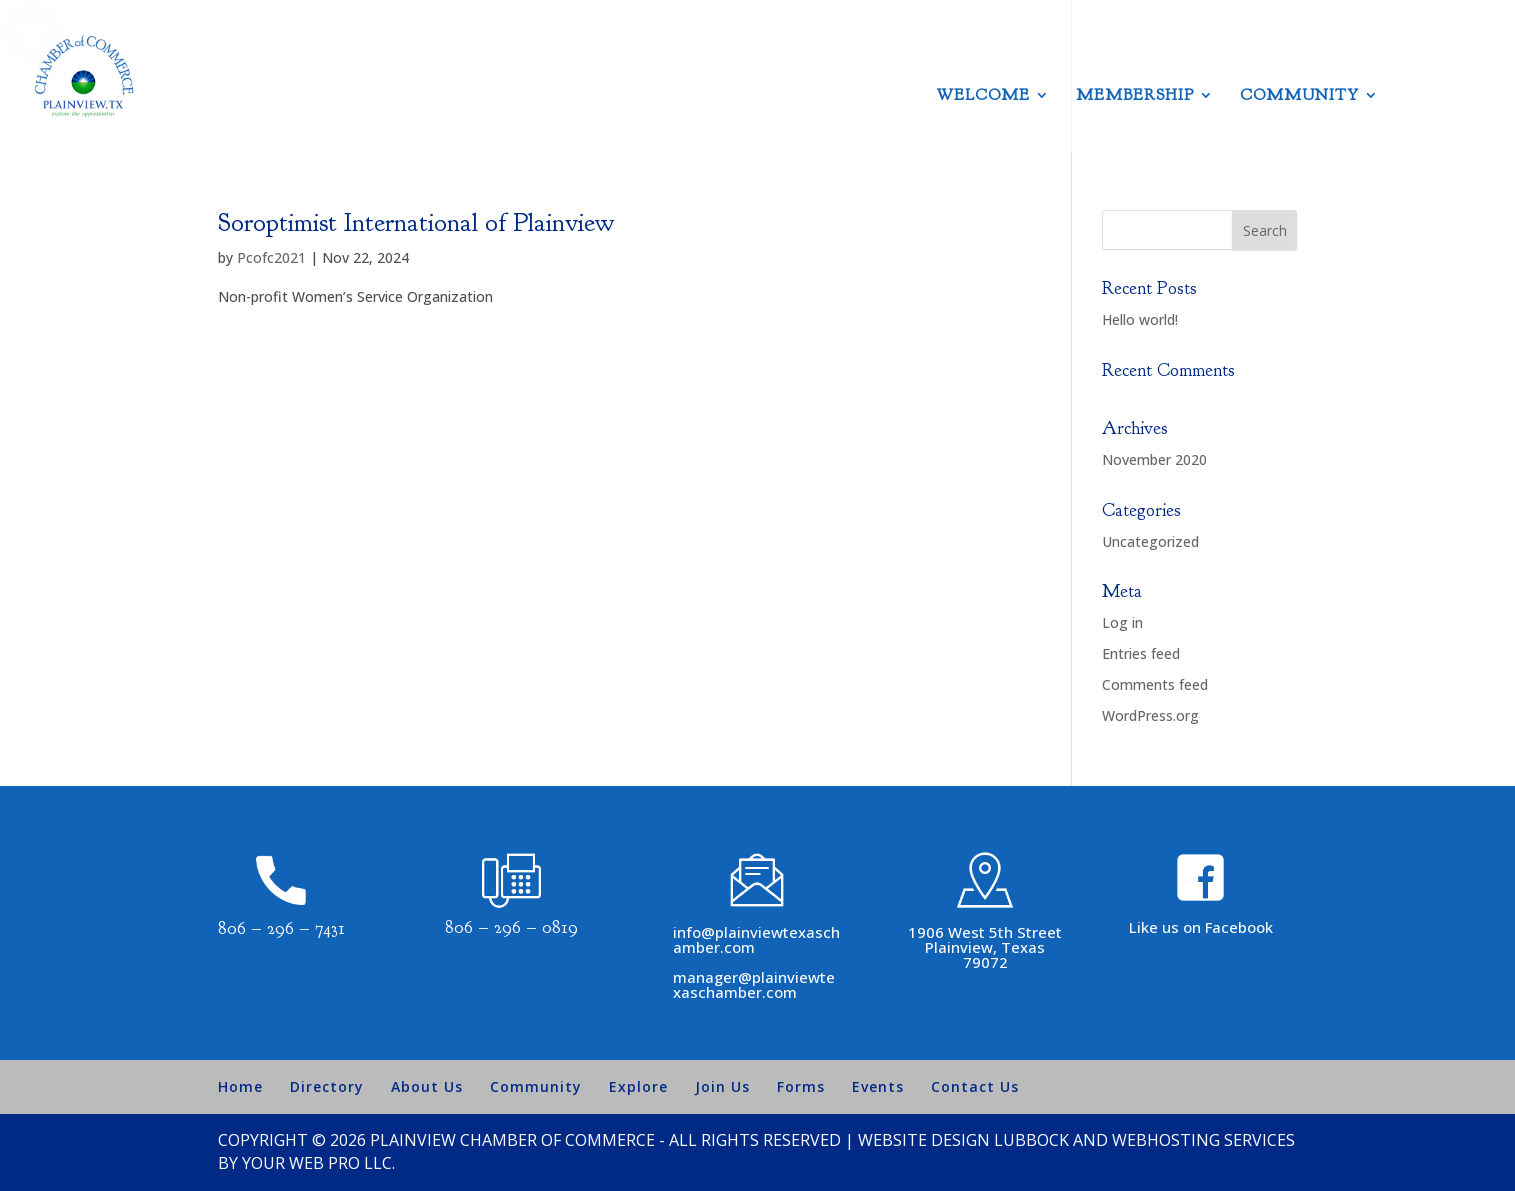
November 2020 (1154, 459)
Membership (1135, 96)
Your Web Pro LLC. (318, 1163)
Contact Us (975, 1086)
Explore (638, 1086)
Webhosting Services (1203, 1140)
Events (878, 1086)
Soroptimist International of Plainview (416, 222)
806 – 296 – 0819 (511, 927)
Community (1299, 96)
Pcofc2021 (271, 257)
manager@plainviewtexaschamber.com (754, 984)
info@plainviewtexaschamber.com (756, 939)
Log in (1122, 622)
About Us (427, 1086)
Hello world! (1140, 319)
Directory (327, 1086)
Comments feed (1155, 684)
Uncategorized (1150, 541)
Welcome (983, 96)
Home (240, 1086)
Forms (801, 1086)
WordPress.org (1150, 715)
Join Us (722, 1086)
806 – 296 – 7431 (281, 928)
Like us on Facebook (1201, 927)
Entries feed (1141, 653)
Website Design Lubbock (963, 1140)
